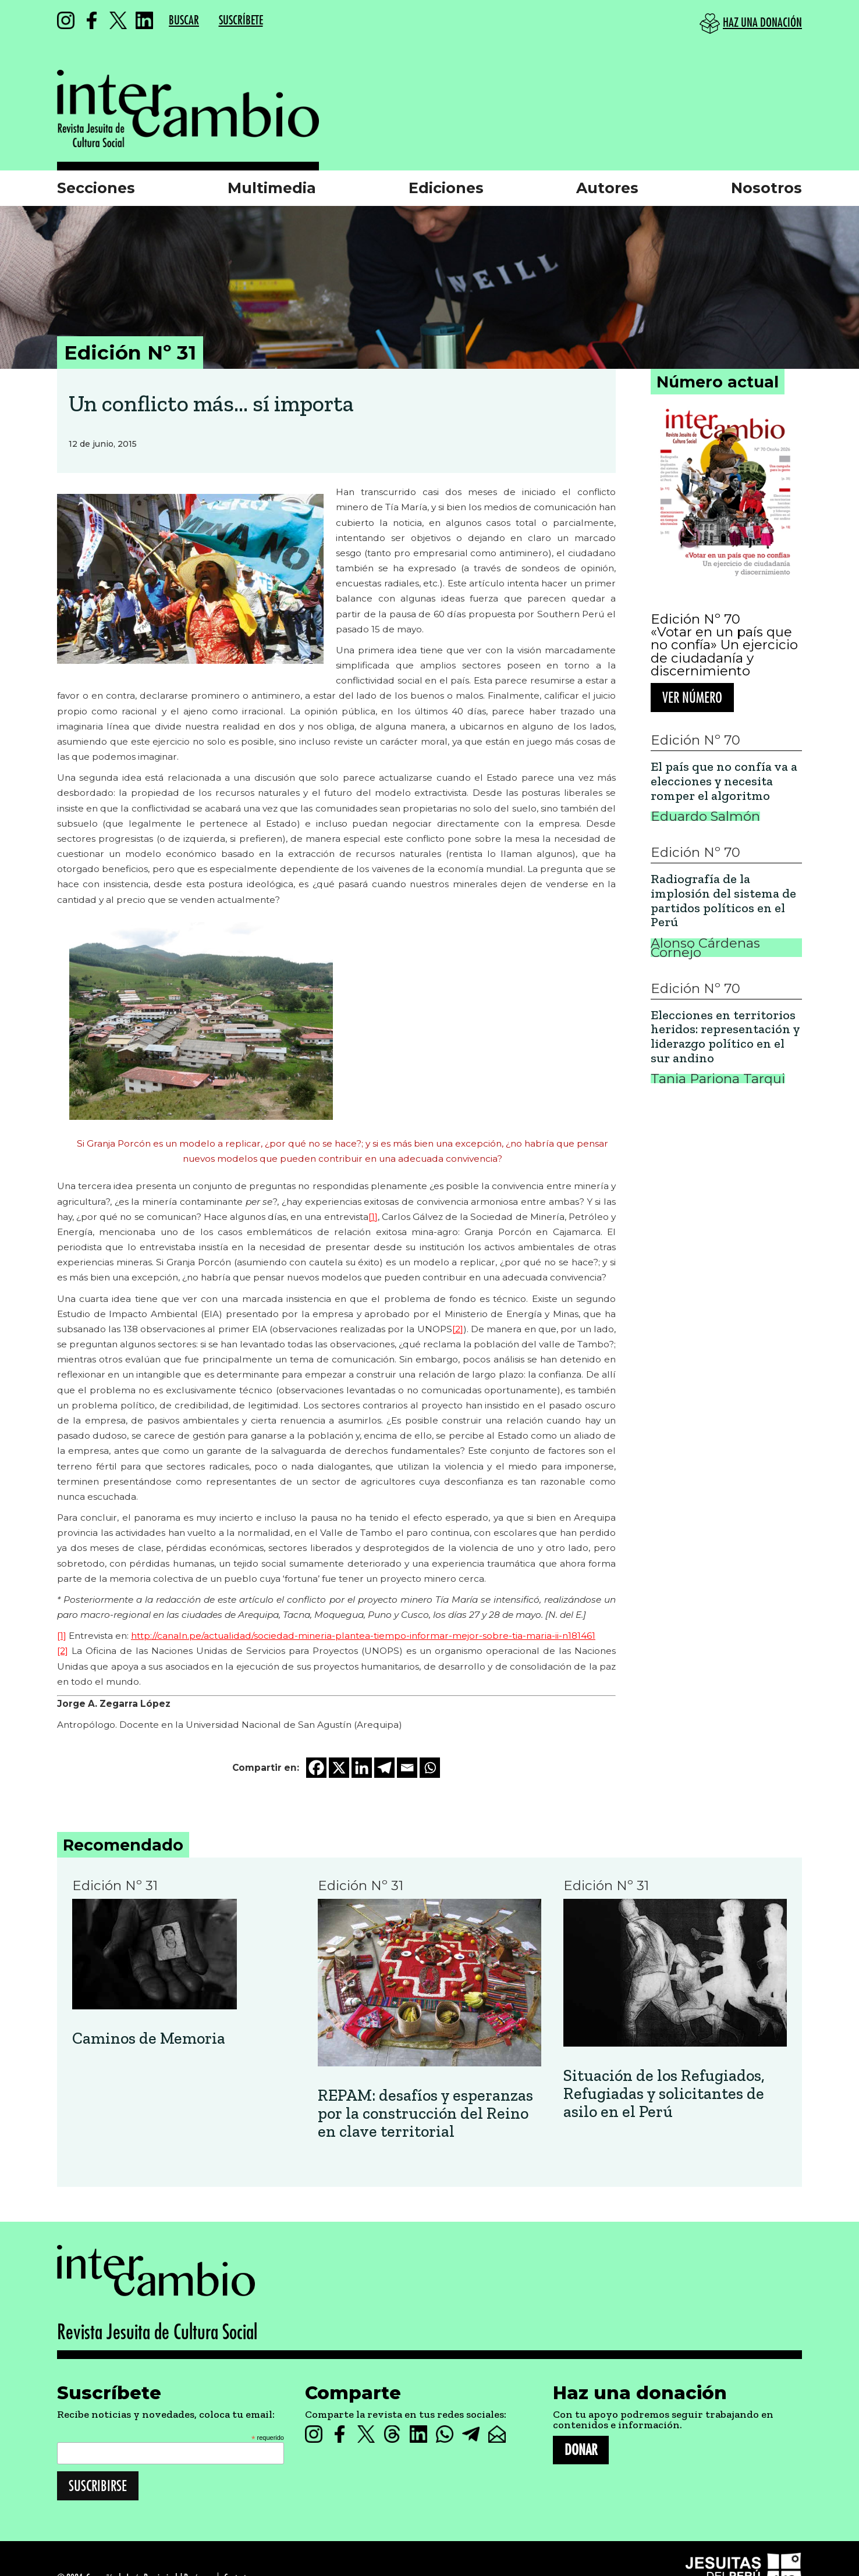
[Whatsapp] (430, 1767)
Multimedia (272, 188)
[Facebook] (316, 1767)
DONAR (581, 2450)
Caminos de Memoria (148, 2039)
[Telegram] (384, 1767)
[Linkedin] (362, 1767)
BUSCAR (184, 21)
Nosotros (766, 188)
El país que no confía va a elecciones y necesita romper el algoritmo (724, 781)
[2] (457, 1329)
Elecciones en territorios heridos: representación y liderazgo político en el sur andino (725, 1037)
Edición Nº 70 (695, 619)
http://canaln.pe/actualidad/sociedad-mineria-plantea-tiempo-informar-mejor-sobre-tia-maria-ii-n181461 (363, 1635)
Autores (607, 188)
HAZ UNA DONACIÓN (762, 23)
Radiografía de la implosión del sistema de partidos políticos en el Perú (723, 901)
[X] (339, 1767)
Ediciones (446, 188)
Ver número (692, 698)
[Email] (407, 1767)
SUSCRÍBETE (241, 21)
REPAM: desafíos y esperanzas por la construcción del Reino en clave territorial (425, 2113)
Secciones (96, 188)
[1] (373, 1216)
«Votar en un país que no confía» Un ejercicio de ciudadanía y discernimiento (724, 651)
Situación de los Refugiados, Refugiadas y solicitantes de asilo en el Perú (664, 2093)
